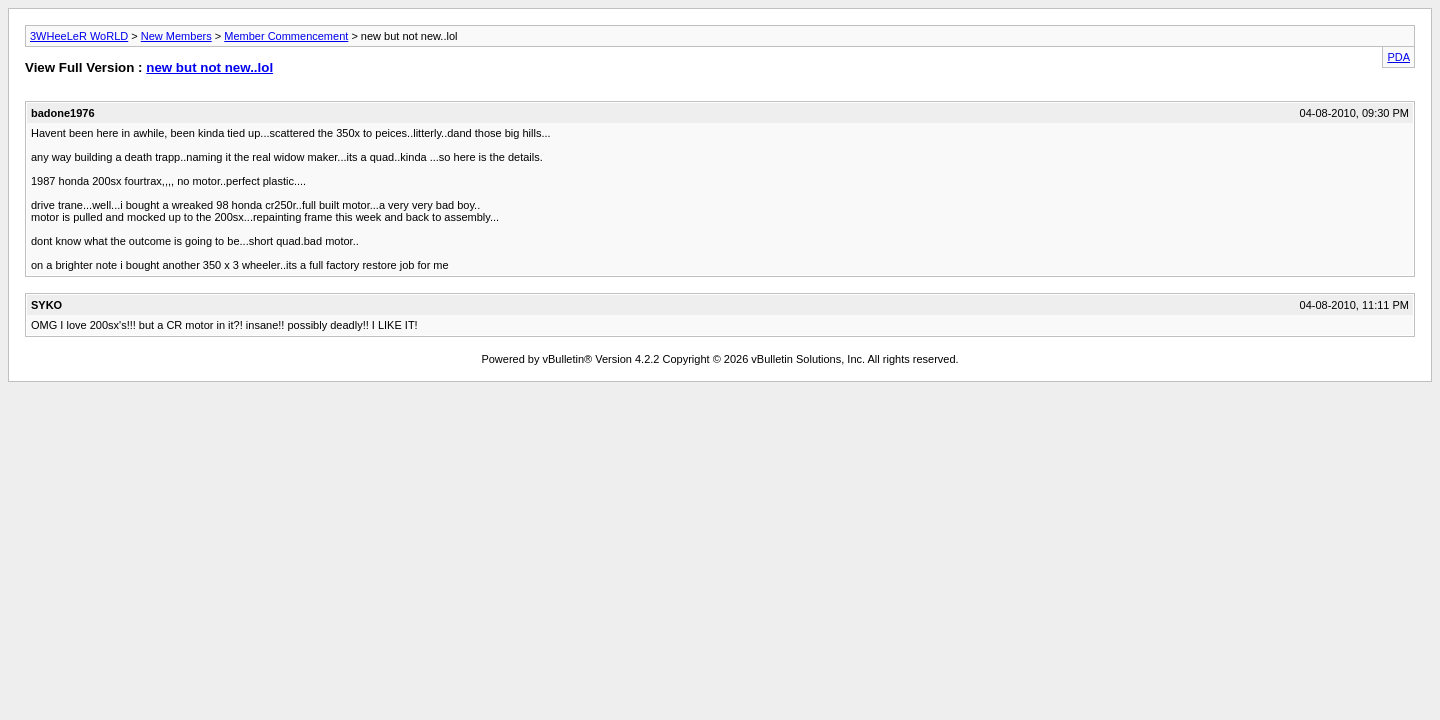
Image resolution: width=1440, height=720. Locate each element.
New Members (176, 36)
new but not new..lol (209, 67)
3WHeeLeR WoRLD (79, 36)
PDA (1398, 57)
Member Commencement (286, 36)
